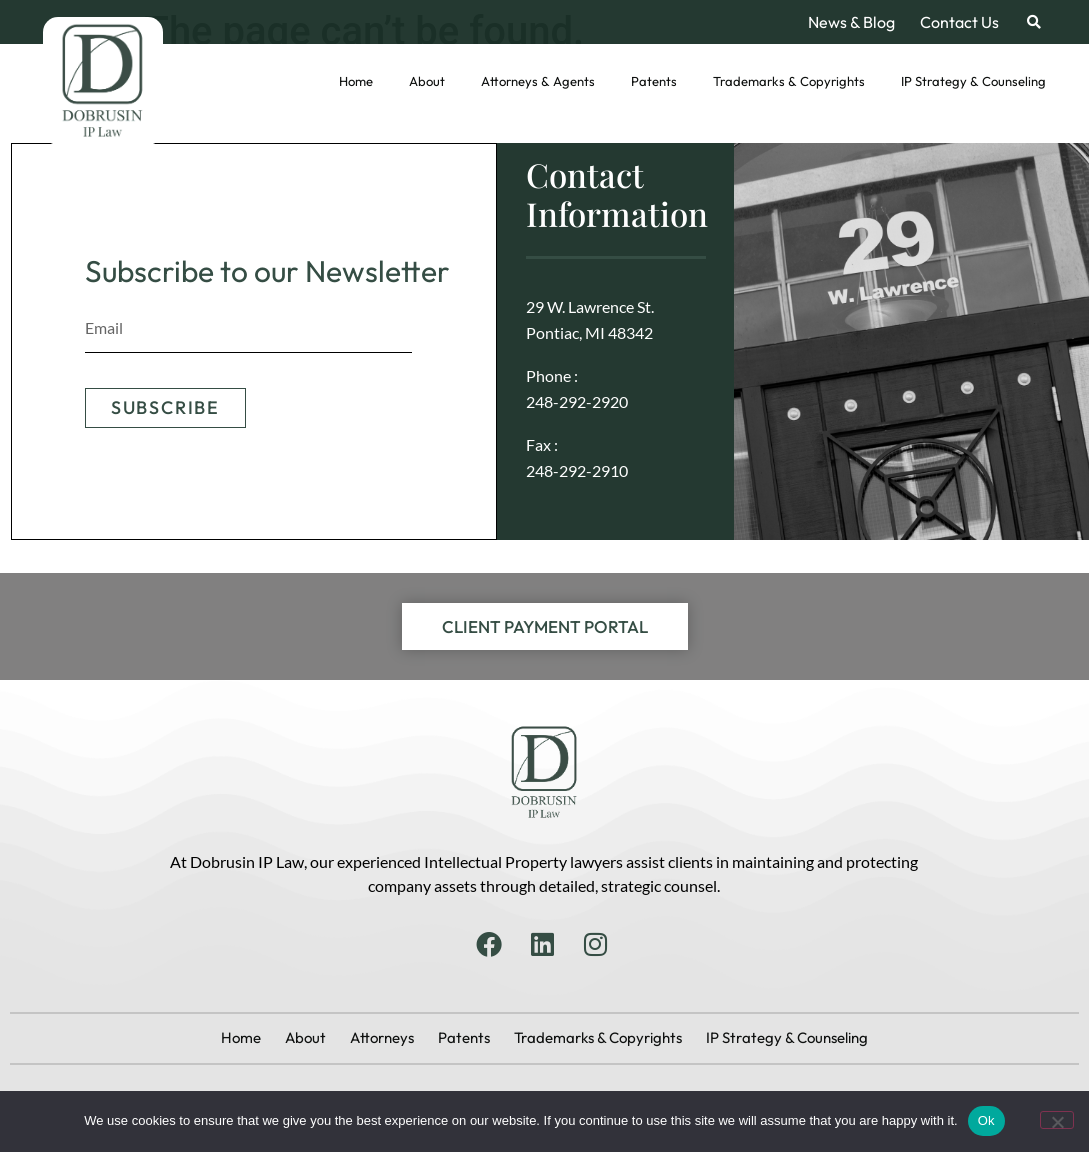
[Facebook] (491, 944)
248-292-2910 (577, 470)
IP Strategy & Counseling (973, 81)
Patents (654, 81)
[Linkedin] (545, 944)
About (427, 81)
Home (356, 81)
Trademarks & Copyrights (789, 81)
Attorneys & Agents (538, 81)
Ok (986, 1120)
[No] (1057, 1120)
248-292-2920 (577, 401)
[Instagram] (598, 944)
